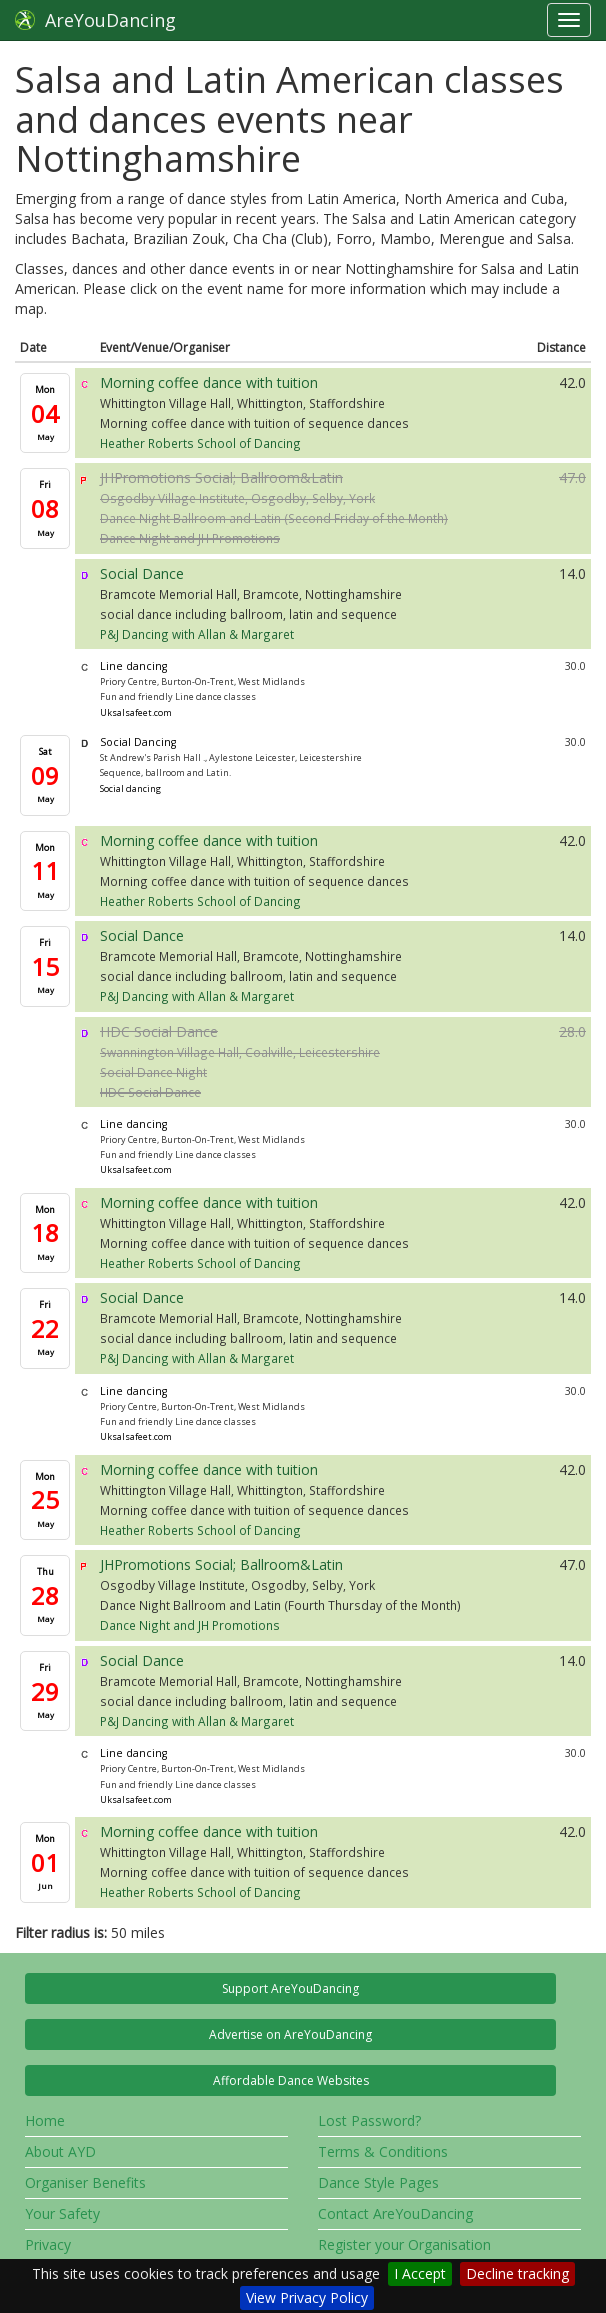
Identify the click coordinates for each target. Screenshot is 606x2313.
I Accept (420, 2273)
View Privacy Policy (307, 2297)
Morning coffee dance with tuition (209, 382)
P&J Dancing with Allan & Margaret (197, 634)
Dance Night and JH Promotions (190, 538)
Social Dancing (138, 742)
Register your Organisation (404, 2244)
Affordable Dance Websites (291, 2080)
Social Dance (142, 573)
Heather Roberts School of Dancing (200, 443)
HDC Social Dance (159, 1031)
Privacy (48, 2244)
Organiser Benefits (85, 2182)
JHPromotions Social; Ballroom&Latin (221, 477)
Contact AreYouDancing (395, 2213)
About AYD (60, 2151)
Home (45, 2120)
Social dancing (130, 788)
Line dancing (133, 666)
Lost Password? (369, 2120)
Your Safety (62, 2213)
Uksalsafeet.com (136, 712)
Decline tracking (517, 2273)
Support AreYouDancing (290, 1988)
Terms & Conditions (383, 2151)
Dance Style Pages (378, 2182)
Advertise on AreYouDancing (290, 2034)
